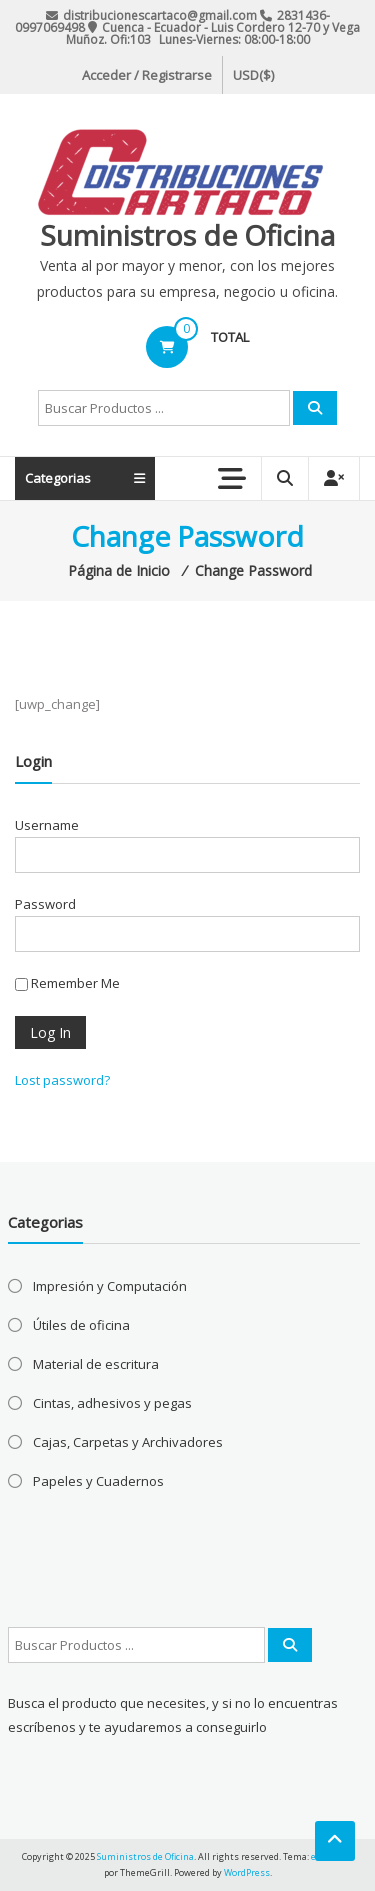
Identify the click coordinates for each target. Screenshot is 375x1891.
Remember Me (67, 983)
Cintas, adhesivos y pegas (112, 1403)
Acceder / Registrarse (147, 75)
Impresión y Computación (110, 1286)
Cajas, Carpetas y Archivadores (128, 1442)
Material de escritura (96, 1364)
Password (45, 904)
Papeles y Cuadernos (98, 1481)
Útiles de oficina (81, 1325)
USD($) (253, 75)
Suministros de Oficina (187, 235)
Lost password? (62, 1080)
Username (47, 825)
